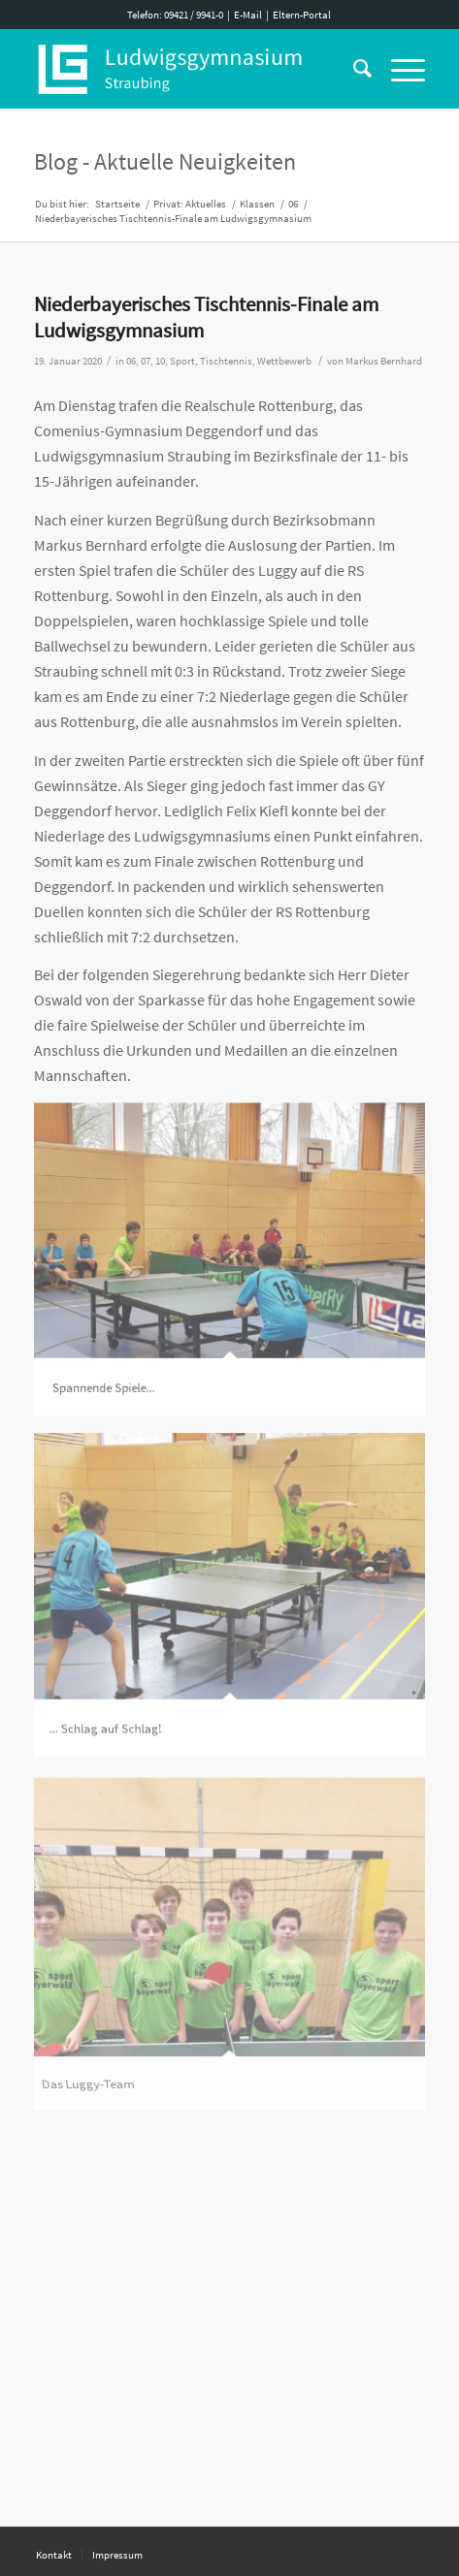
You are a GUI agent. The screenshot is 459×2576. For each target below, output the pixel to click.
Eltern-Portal (302, 14)
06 (131, 361)
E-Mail (248, 14)
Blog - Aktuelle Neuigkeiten (165, 161)
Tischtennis (226, 361)
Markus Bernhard (383, 361)
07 (145, 361)
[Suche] (353, 69)
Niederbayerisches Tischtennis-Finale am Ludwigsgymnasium (206, 317)
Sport (182, 361)
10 (160, 361)
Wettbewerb (284, 361)
